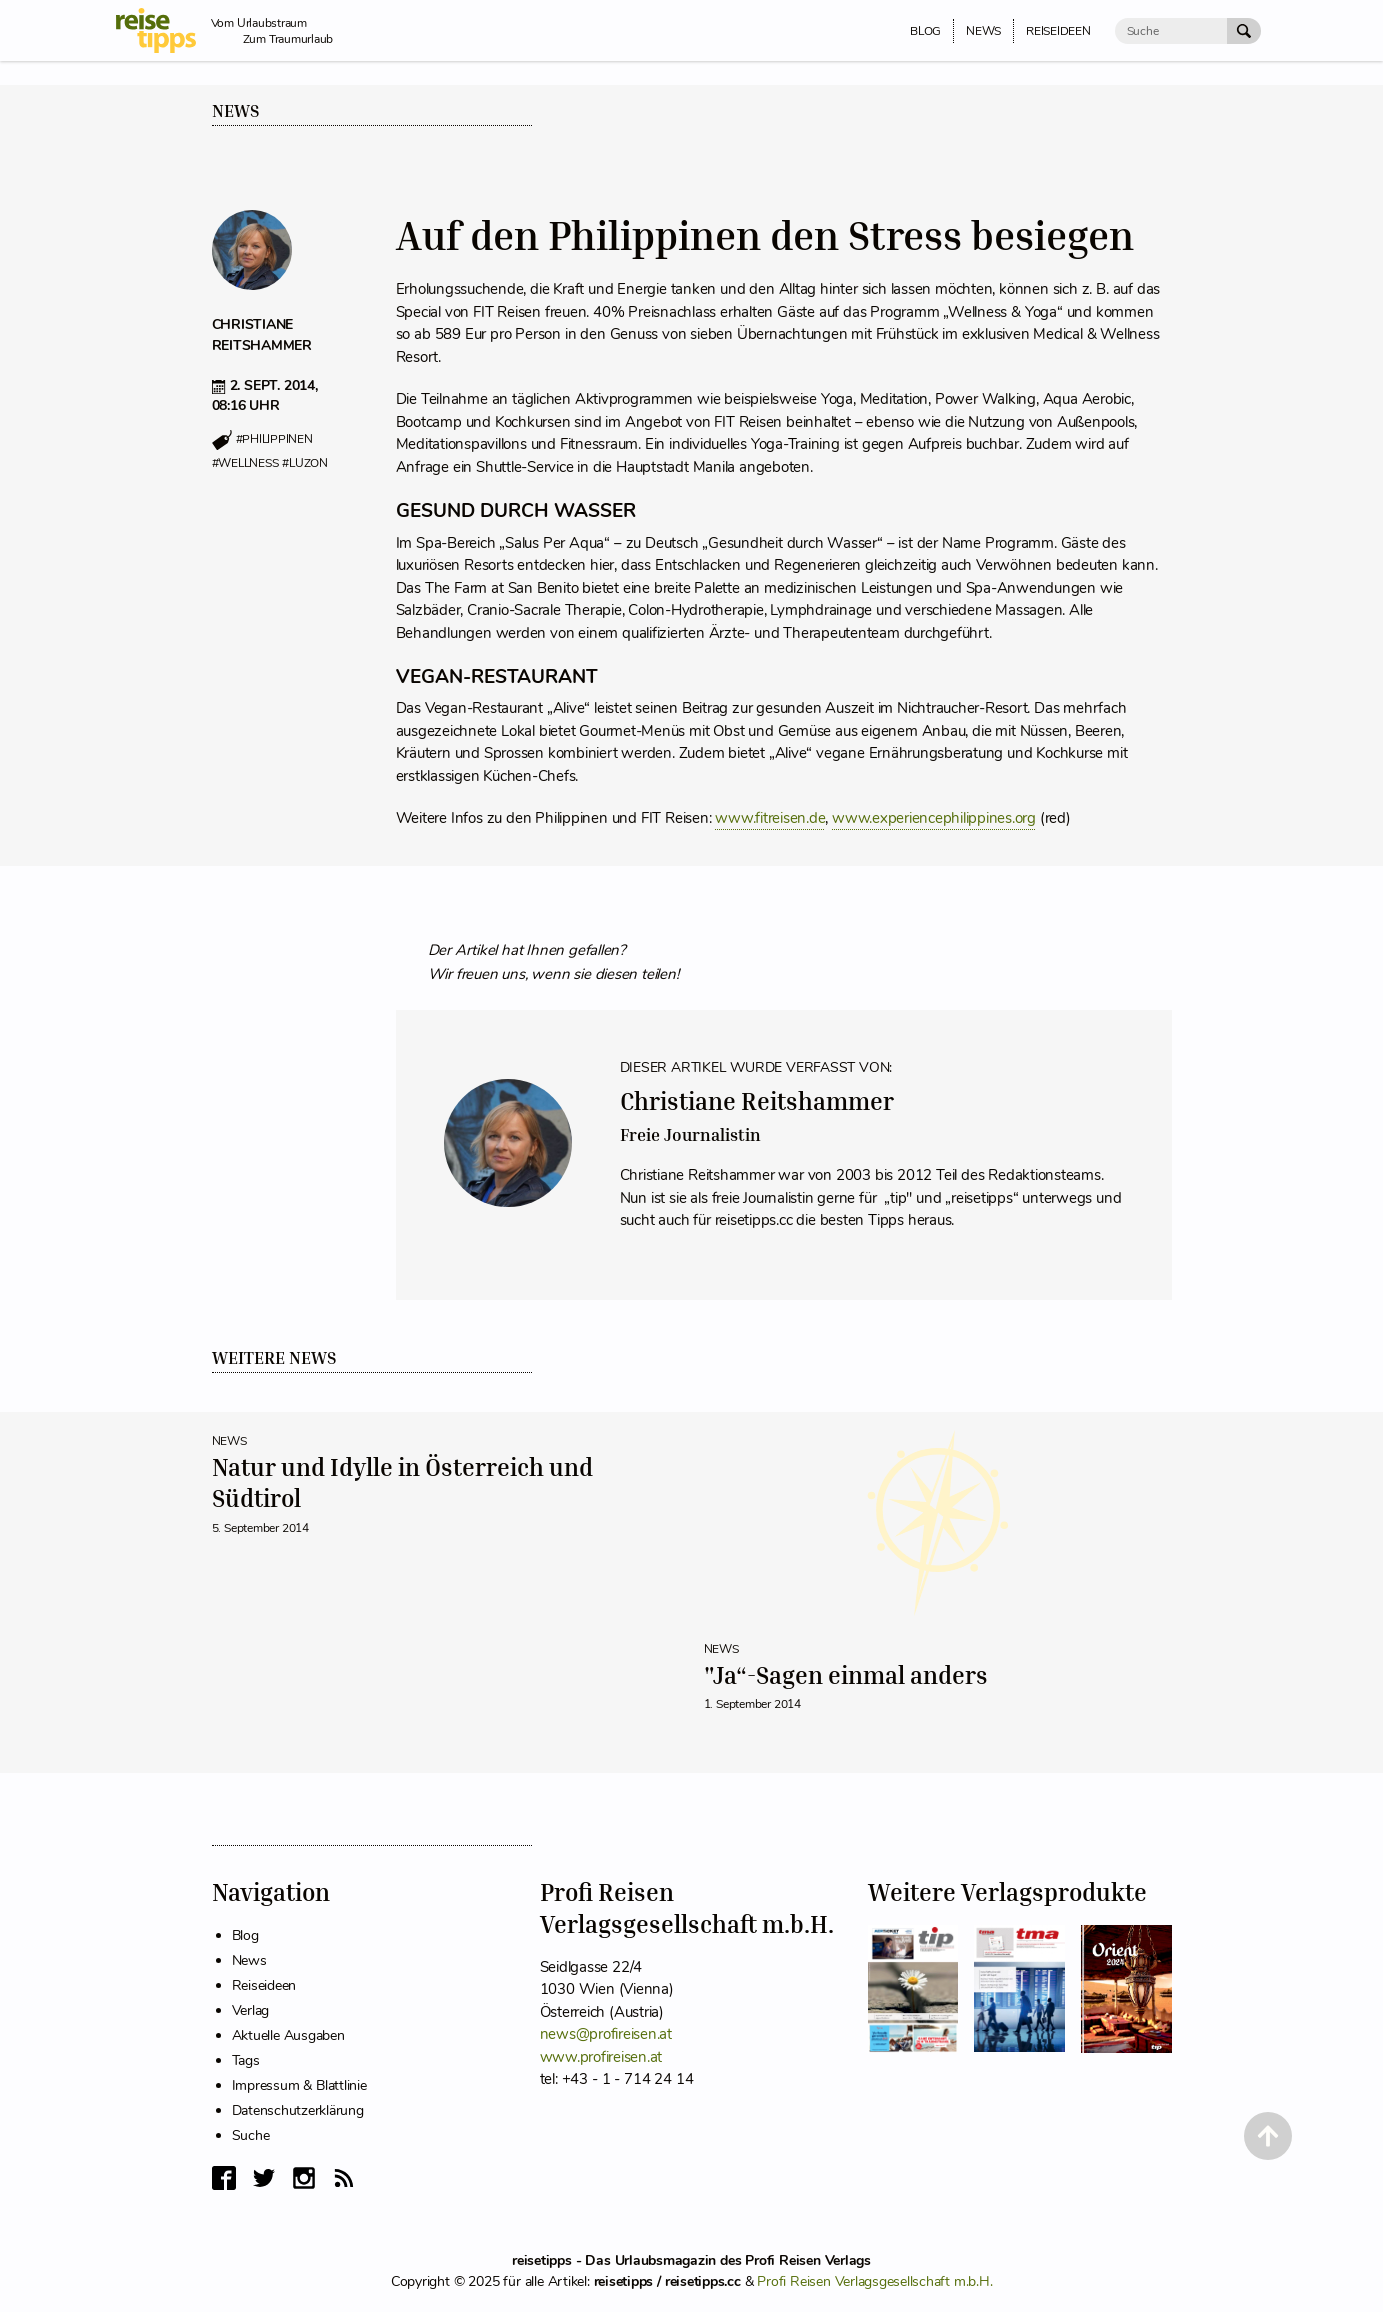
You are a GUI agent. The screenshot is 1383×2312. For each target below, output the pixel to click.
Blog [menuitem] (925, 31)
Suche (251, 2135)
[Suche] (1171, 31)
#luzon (305, 463)
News (236, 111)
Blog (245, 1935)
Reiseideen (264, 1985)
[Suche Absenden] (1244, 31)
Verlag (251, 2010)
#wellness (245, 463)
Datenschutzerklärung (298, 2110)
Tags (246, 2060)
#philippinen (274, 440)
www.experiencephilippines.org (934, 818)
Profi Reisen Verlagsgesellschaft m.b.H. (874, 2281)
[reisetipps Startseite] (163, 30)
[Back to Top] (1268, 2136)
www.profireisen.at (601, 2057)
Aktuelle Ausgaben (288, 2035)
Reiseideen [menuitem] (1058, 31)
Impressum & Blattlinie (299, 2085)
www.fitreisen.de (770, 818)
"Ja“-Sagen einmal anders (846, 1675)
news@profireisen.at (606, 2034)
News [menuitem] (983, 31)
